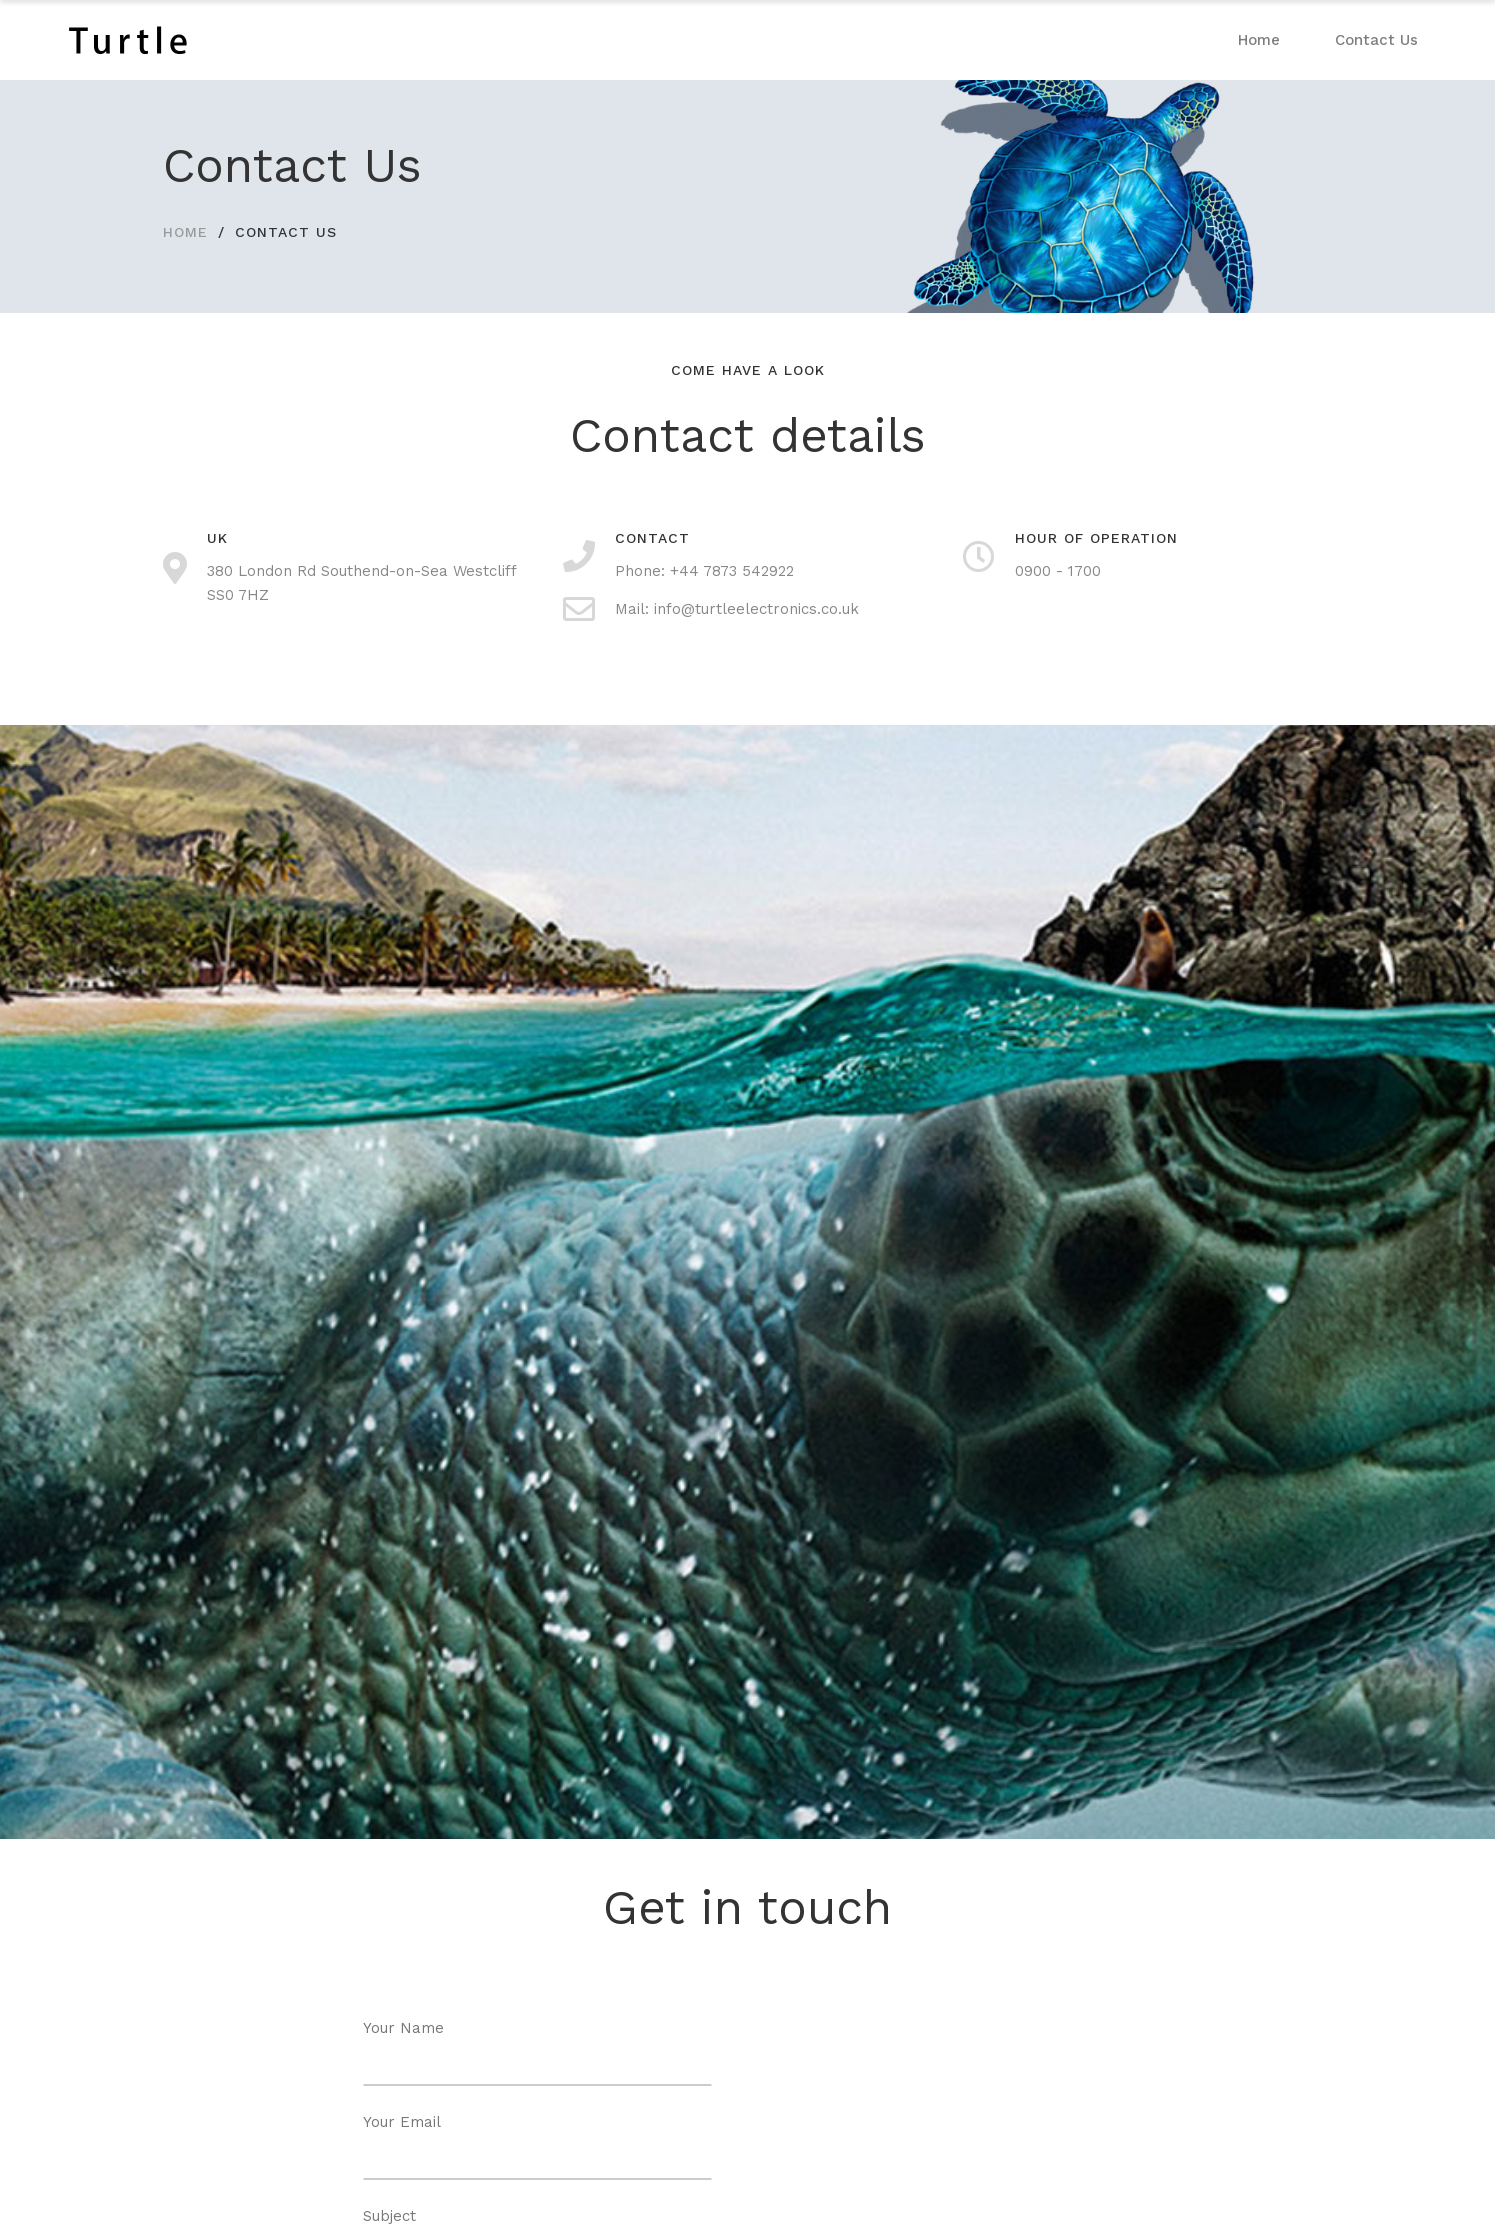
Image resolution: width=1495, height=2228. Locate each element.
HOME (185, 232)
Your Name (537, 2052)
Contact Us (1376, 40)
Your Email (537, 2146)
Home (1259, 40)
